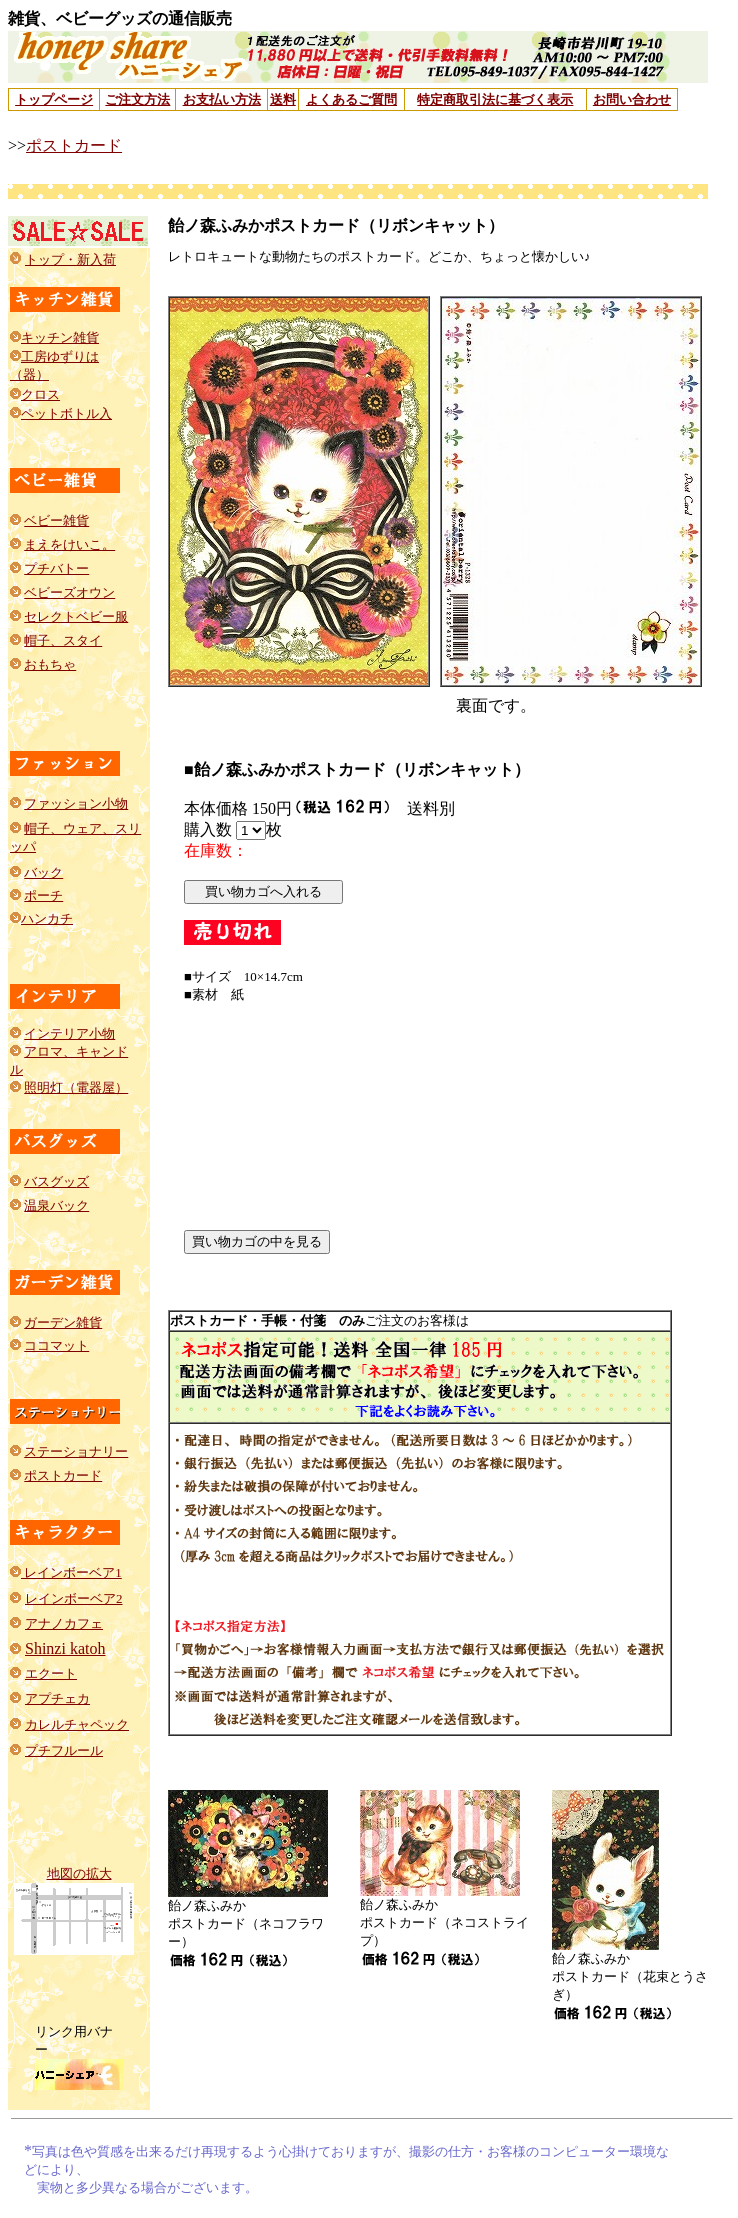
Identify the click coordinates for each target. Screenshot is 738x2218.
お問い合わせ (632, 99)
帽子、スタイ (63, 640)
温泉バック (56, 1205)
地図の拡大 (79, 1873)
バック (43, 872)
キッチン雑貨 (60, 337)
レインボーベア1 (71, 1572)
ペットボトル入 (66, 413)
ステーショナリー (76, 1451)
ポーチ (43, 895)
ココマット (56, 1345)
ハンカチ (47, 918)
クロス (40, 394)
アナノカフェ (64, 1623)
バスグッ (50, 1181)
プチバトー (56, 568)
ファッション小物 (76, 803)
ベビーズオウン (69, 592)
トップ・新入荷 (70, 259)
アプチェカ (57, 1698)
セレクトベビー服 (76, 616)
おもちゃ (50, 664)
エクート (51, 1673)
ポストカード (74, 145)
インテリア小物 (69, 1033)
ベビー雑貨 (56, 520)
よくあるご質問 (351, 99)
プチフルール (64, 1750)
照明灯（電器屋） (76, 1087)
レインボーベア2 (74, 1598)
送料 (283, 99)
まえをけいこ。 (69, 544)
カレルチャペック (77, 1724)
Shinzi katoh (65, 1648)
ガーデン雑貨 (63, 1322)
